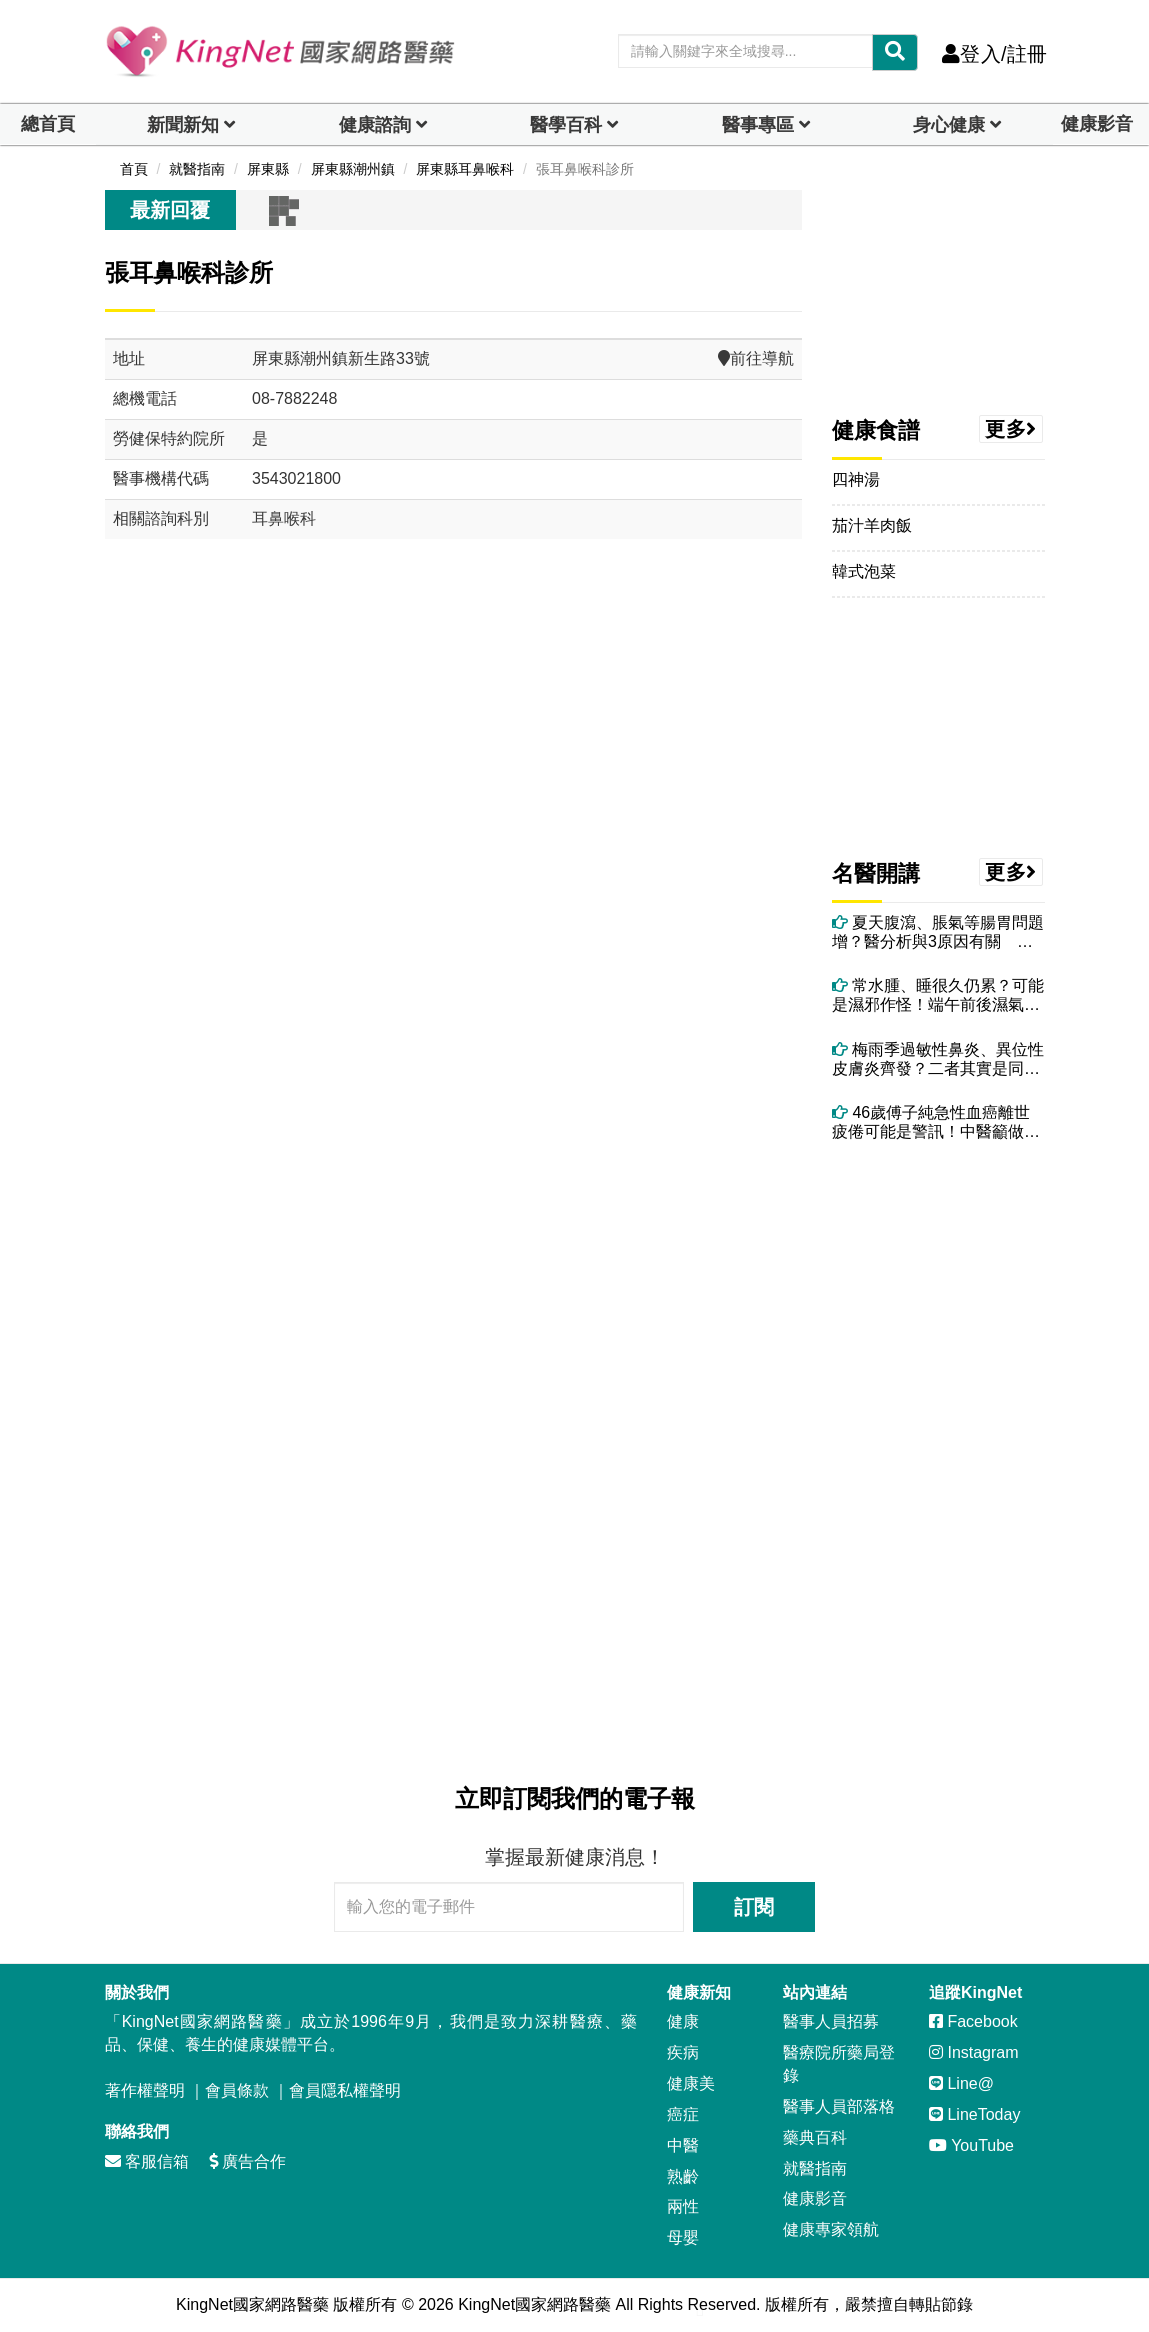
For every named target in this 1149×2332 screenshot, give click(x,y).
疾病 (683, 2052)
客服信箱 (147, 2161)
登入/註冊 (994, 54)
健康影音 (1097, 124)
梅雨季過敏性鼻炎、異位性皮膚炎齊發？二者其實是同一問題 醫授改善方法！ (938, 1059)
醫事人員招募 (831, 2021)
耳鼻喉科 (284, 518)
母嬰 (683, 2237)
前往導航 (756, 358)
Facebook (973, 2021)
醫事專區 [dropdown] (758, 125)
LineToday (974, 2114)
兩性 (683, 2206)
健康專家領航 (831, 2229)
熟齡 (683, 2176)
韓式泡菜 (864, 571)
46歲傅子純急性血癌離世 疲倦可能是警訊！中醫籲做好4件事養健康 (938, 1122)
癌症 (683, 2114)
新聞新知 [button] (183, 125)
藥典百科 (815, 2137)
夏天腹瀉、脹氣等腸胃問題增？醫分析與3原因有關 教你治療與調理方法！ (938, 932)
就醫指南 (815, 2168)
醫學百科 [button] (566, 125)
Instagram (974, 2052)
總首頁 (48, 124)
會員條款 (237, 2090)
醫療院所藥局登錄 (839, 2064)
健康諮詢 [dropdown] (375, 125)
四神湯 (856, 479)
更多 (1011, 429)
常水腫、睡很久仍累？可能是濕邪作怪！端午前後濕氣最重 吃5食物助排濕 (938, 995)
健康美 (691, 2083)
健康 (683, 2021)
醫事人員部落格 (839, 2106)
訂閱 (754, 1907)
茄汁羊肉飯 (872, 525)
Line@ (961, 2083)
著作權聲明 (145, 2090)
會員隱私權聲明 (345, 2090)
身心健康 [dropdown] (949, 125)
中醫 (683, 2145)
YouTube (971, 2145)
